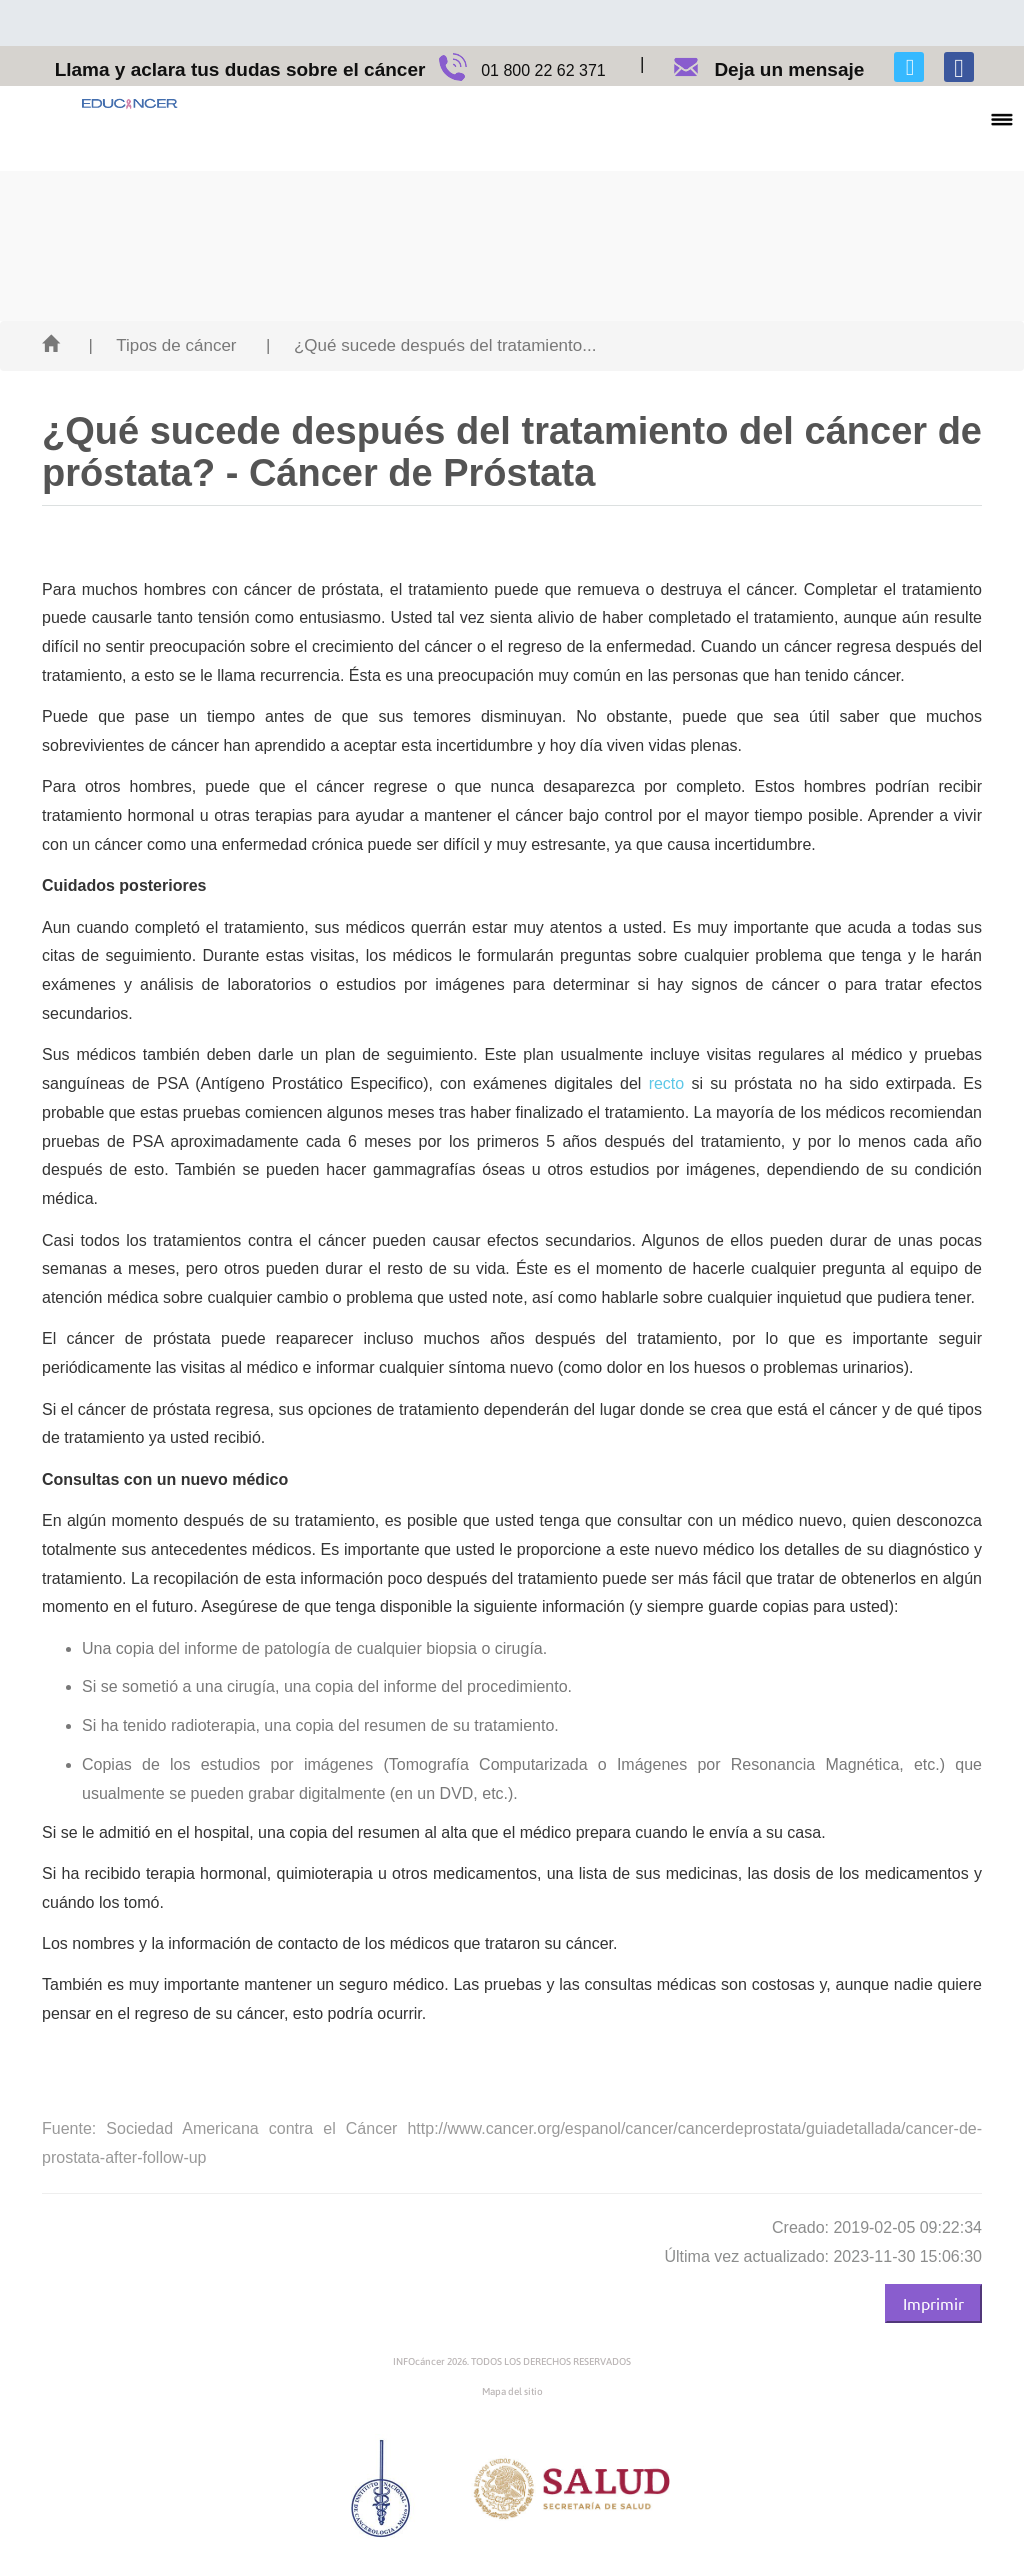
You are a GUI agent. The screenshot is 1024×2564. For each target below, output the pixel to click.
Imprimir (933, 2303)
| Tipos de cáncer (162, 345)
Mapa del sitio (512, 2391)
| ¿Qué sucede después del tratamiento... (431, 345)
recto (667, 1083)
